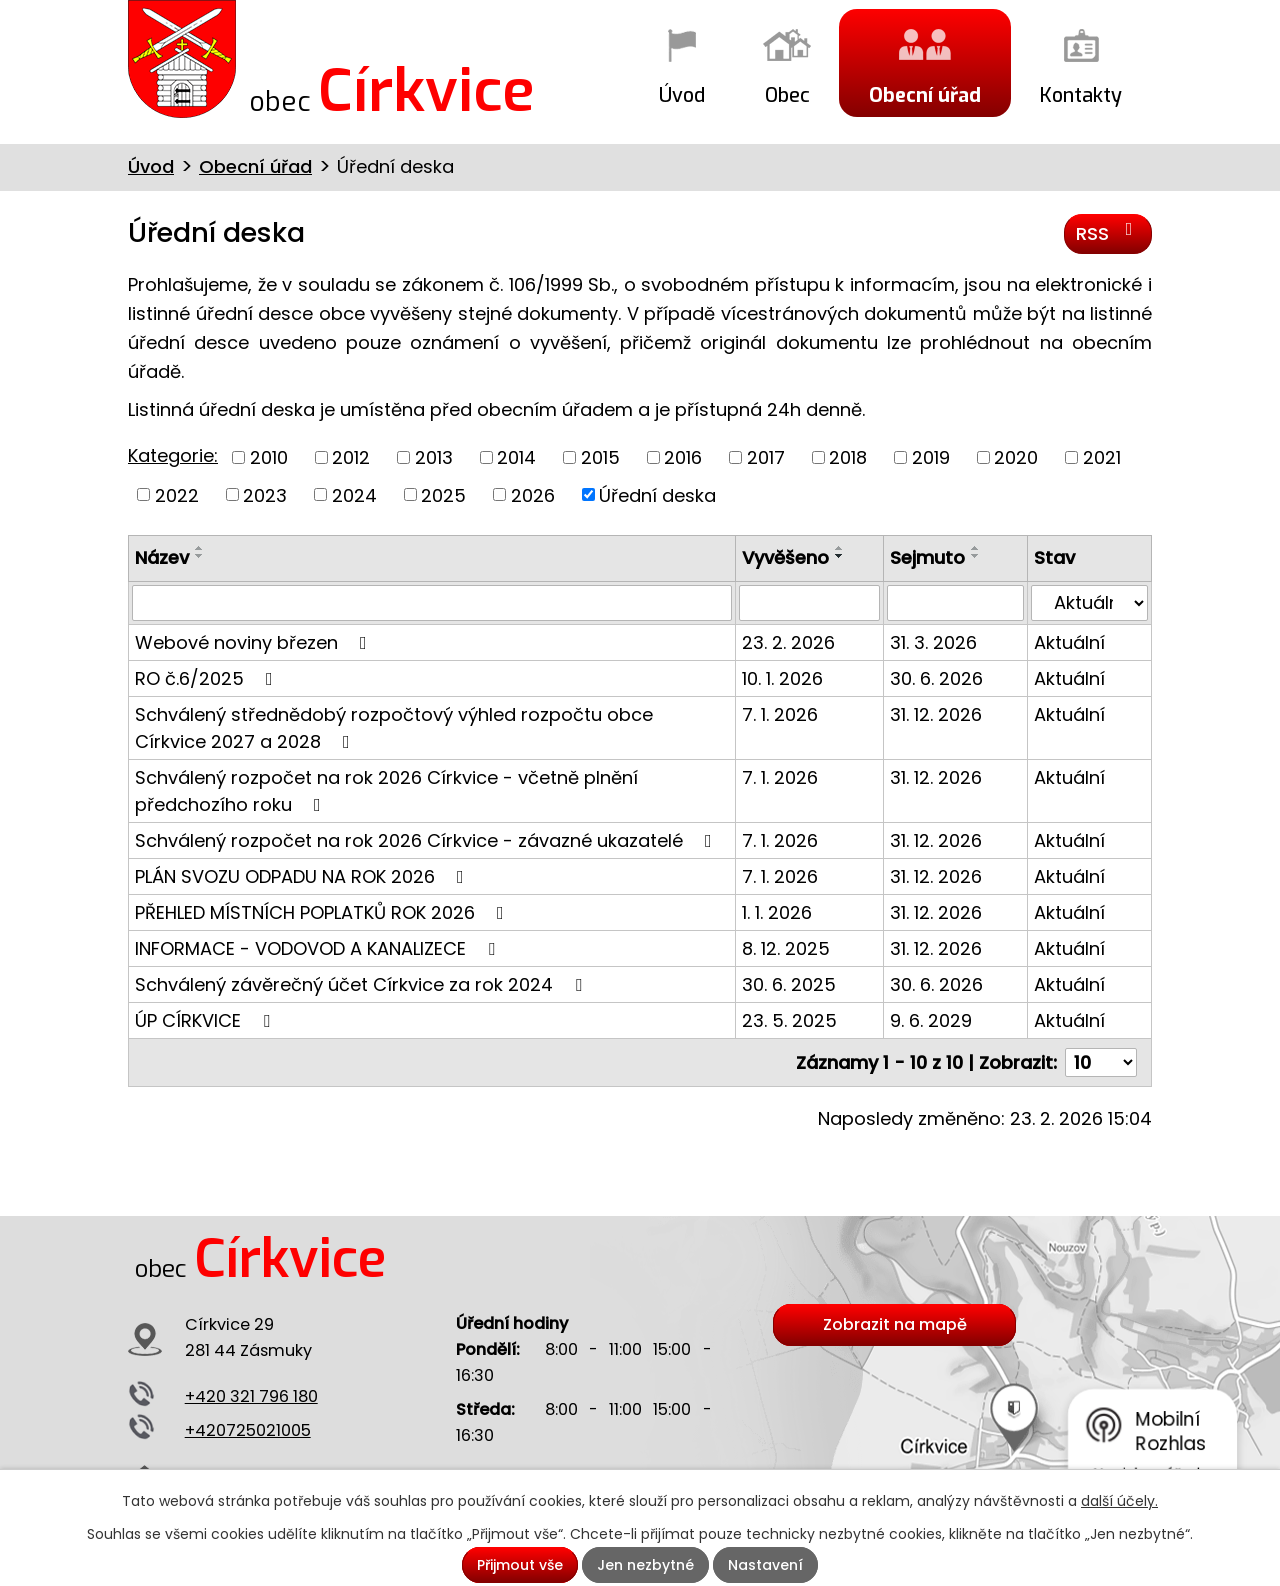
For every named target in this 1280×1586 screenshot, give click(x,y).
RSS (1108, 233)
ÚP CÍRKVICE (206, 1020)
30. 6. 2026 (936, 678)
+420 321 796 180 (251, 1396)
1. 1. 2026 (777, 912)
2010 (269, 457)
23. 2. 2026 (788, 642)
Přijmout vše (520, 1565)
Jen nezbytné (645, 1565)
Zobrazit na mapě (895, 1324)
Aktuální (1069, 642)
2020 (1016, 457)
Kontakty (1081, 95)
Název (162, 557)
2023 (265, 494)
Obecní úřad (925, 95)
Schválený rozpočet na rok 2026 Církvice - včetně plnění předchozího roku (386, 791)
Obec (787, 95)
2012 (351, 457)
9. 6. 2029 (931, 1020)
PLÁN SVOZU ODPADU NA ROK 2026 (303, 876)
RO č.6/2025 (208, 678)
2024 (354, 494)
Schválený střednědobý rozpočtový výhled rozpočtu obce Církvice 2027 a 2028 (394, 728)
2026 (533, 494)
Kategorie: (173, 455)
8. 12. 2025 (786, 948)
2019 (931, 457)
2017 (766, 457)
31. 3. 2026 (933, 642)
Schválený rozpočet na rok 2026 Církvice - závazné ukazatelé (427, 840)
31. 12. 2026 (936, 714)
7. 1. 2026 (780, 714)
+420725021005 (248, 1430)
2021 (1102, 457)
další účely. (1119, 1501)
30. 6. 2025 (789, 984)
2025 (443, 494)
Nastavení (765, 1565)
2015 (600, 457)
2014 (516, 457)
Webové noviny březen (255, 642)
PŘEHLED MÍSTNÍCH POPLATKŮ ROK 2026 (323, 912)
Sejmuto (927, 557)
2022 (177, 494)
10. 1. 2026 (782, 678)
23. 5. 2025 (789, 1020)
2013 (434, 457)
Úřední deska (657, 494)
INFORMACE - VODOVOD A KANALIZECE (319, 948)
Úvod (682, 95)
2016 (683, 457)
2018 (848, 457)
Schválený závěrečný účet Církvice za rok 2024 (362, 984)
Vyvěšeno (785, 557)
